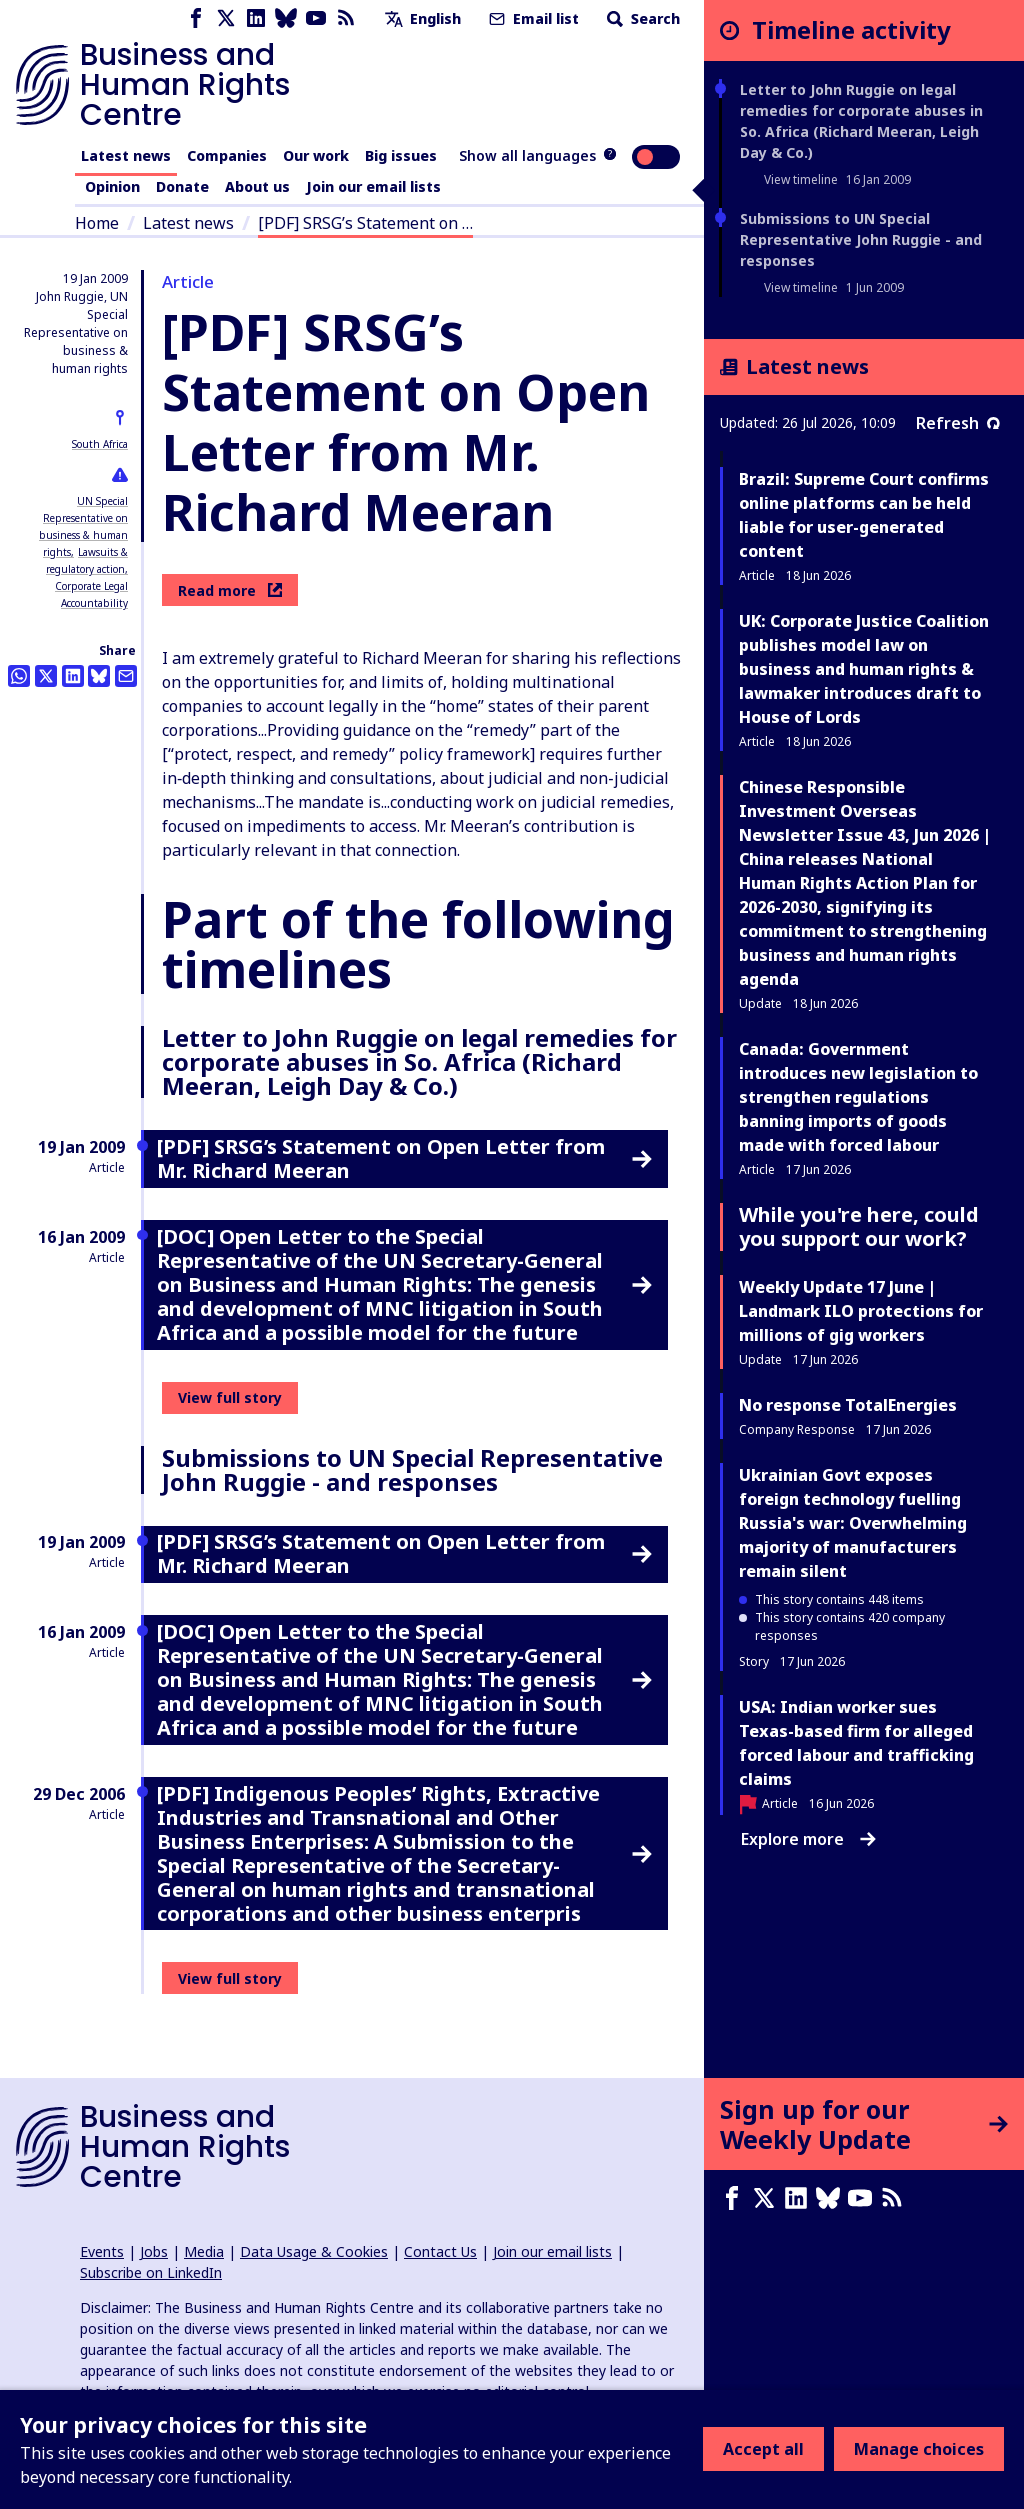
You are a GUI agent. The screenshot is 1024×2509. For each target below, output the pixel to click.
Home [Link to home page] (97, 223)
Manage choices (919, 2449)
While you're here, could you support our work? (859, 1226)
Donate (182, 186)
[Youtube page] (316, 18)
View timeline (801, 179)
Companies (227, 155)
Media (204, 2251)
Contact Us (440, 2251)
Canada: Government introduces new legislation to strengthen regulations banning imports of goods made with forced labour (858, 1097)
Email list (532, 18)
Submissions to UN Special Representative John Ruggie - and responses (861, 239)
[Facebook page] (196, 18)
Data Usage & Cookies (314, 2251)
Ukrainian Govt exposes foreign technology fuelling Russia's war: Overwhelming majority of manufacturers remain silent (853, 1523)
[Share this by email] (126, 676)
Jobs (154, 2251)
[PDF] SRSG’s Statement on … (365, 223)
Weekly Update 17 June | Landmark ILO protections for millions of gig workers (861, 1311)
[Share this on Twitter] (46, 676)
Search (641, 18)
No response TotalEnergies (848, 1405)
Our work (316, 155)
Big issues (401, 155)
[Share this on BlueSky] (99, 676)
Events (102, 2251)
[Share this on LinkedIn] (73, 676)
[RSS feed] (346, 18)
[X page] (226, 18)
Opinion (112, 186)
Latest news (126, 155)
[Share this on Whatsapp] (19, 676)
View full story (230, 1397)
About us (257, 186)
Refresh (958, 423)
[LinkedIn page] (256, 18)
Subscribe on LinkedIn (151, 2272)
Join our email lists (373, 186)
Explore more (808, 1839)
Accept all (763, 2449)
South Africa (100, 444)
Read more (230, 590)
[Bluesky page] (286, 18)
